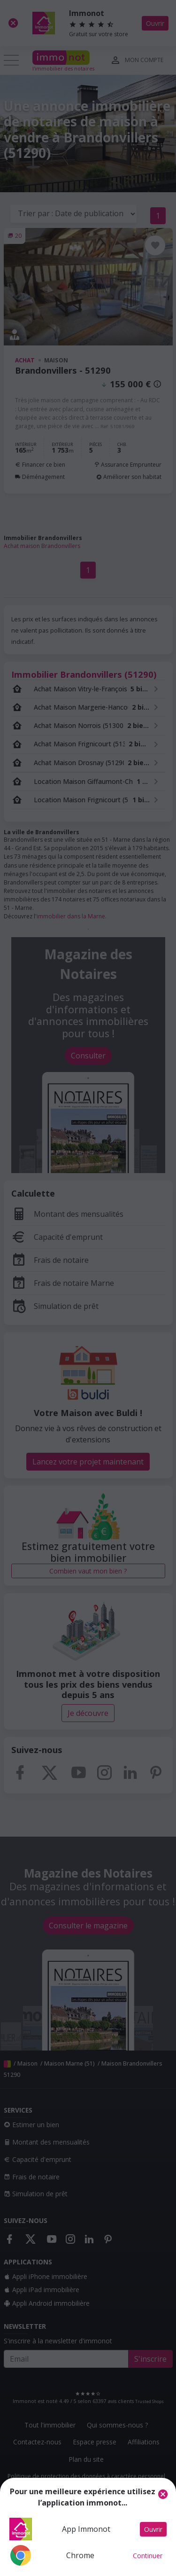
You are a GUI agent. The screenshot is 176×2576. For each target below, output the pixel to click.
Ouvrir (153, 2529)
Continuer (147, 2555)
